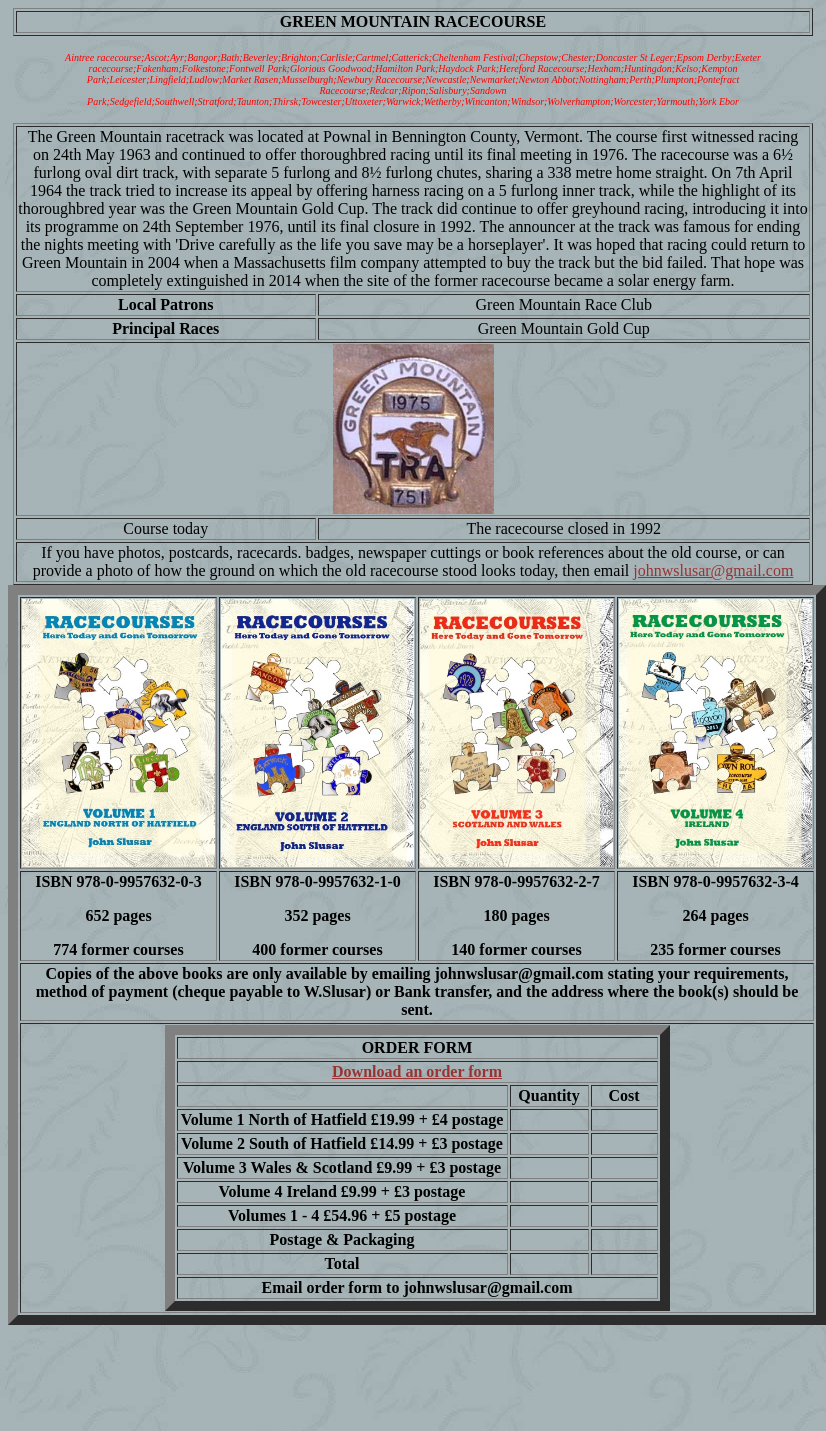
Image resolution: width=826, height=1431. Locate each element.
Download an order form (417, 1071)
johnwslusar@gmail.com (713, 570)
